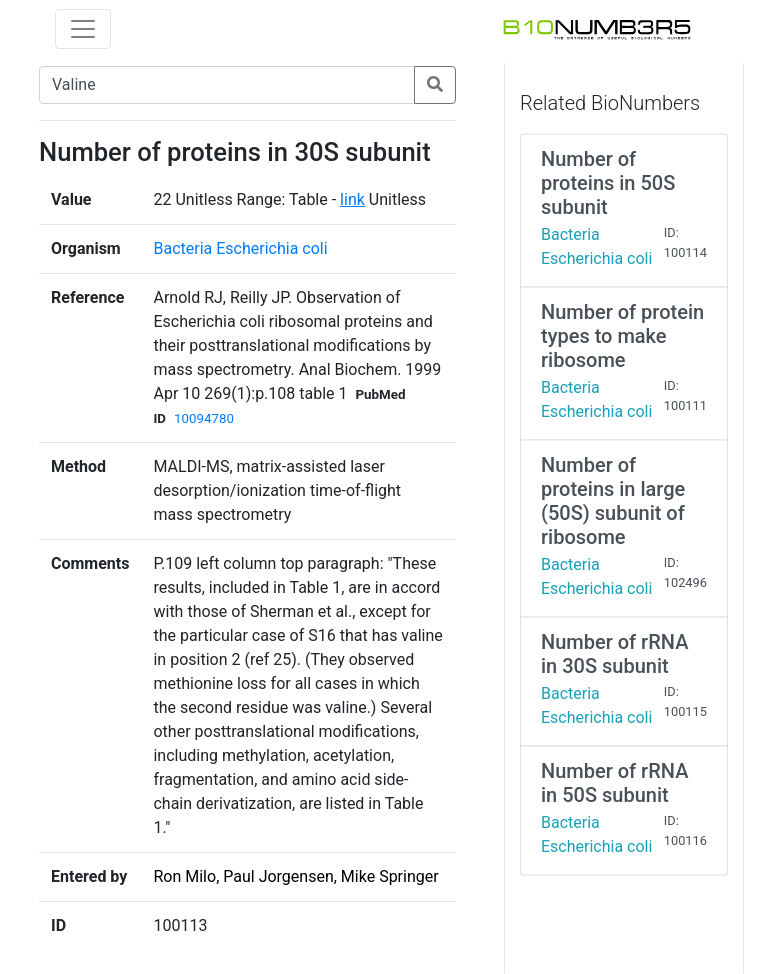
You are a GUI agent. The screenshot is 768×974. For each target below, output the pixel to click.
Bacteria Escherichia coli (240, 248)
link (352, 199)
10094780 (204, 418)
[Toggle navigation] (83, 29)
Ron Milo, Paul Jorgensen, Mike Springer (295, 876)
